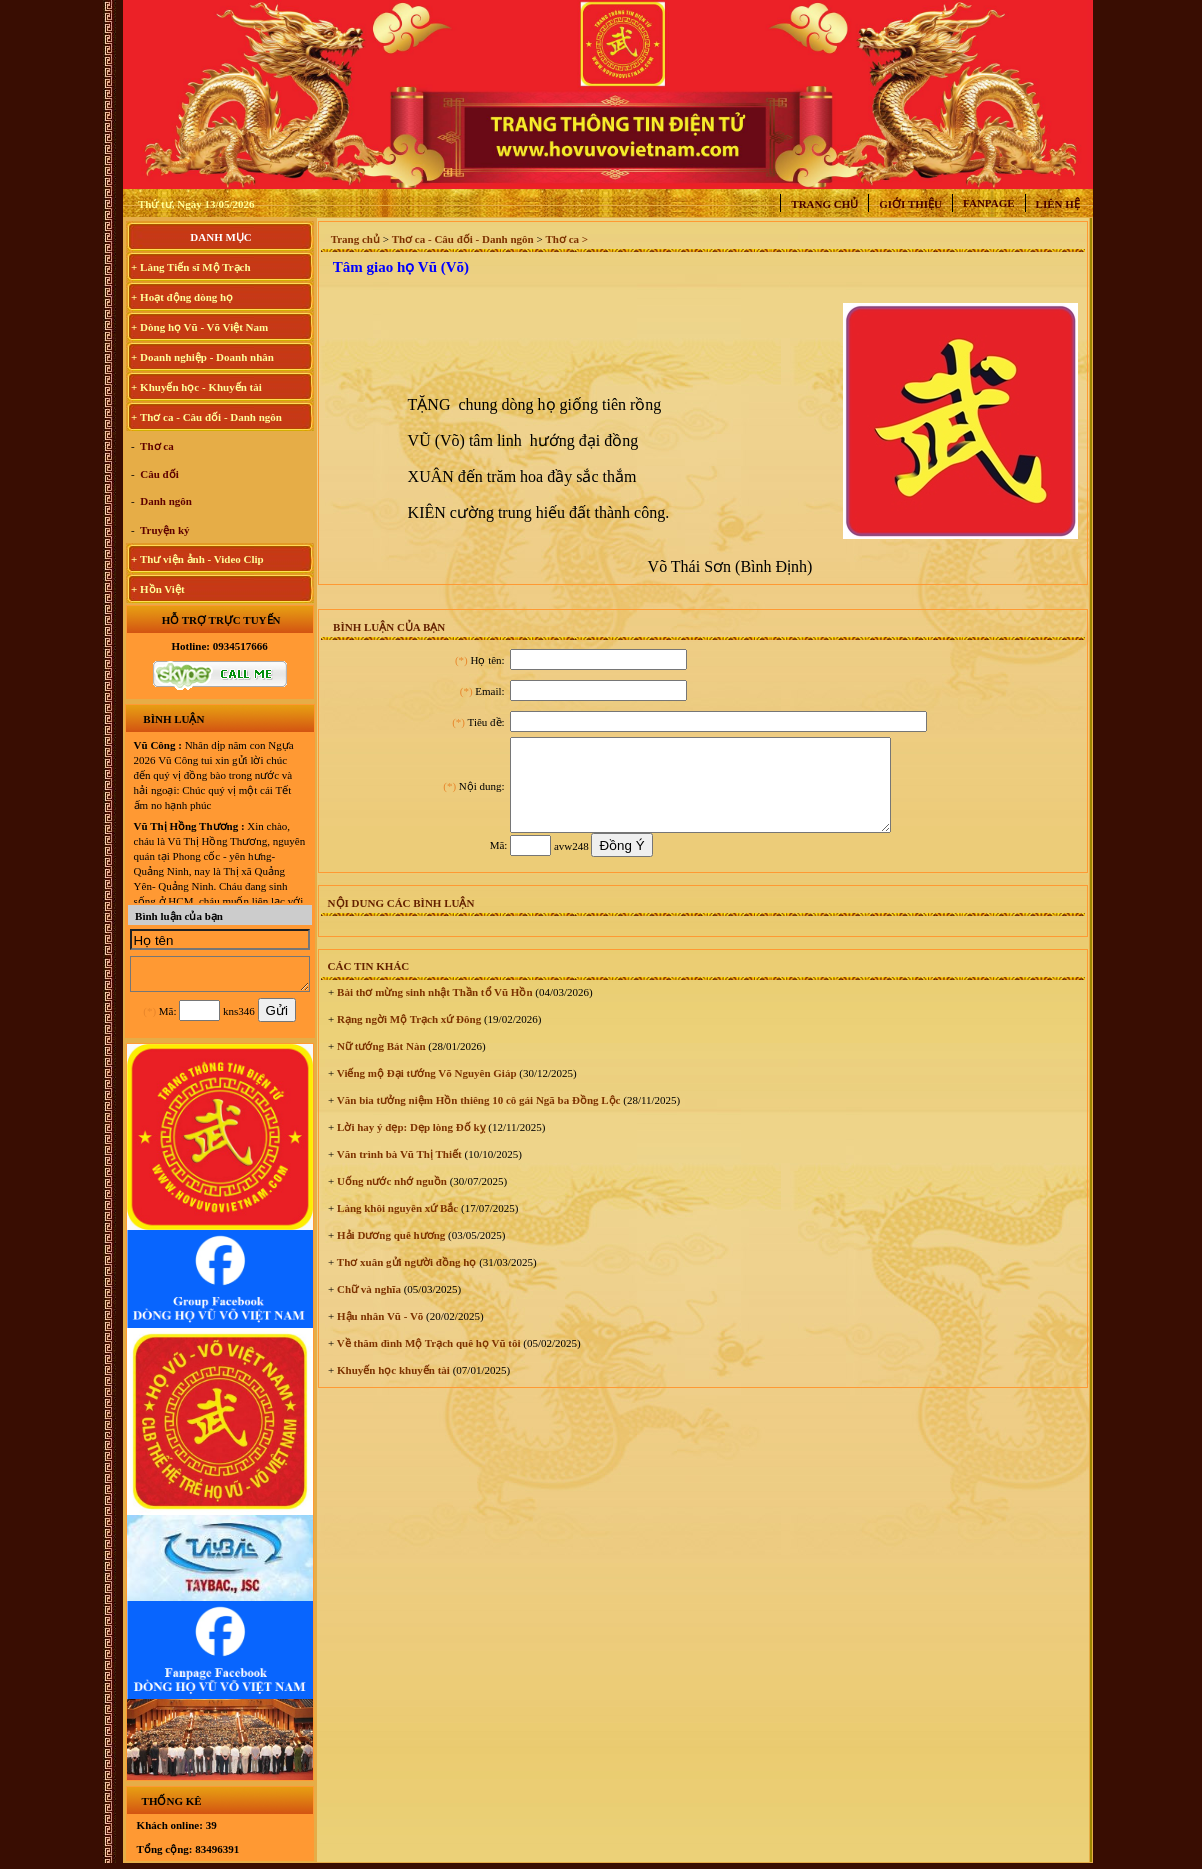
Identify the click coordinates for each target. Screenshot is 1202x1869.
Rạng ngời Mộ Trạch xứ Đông (407, 1037)
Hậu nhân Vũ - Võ (378, 1334)
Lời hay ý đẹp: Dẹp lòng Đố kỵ (409, 1145)
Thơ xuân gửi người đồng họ (405, 1280)
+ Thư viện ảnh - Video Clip (197, 559)
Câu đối (158, 474)
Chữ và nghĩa (367, 1307)
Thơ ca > (566, 239)
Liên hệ (1058, 204)
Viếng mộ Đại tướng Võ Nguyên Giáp (425, 1091)
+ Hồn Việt (158, 589)
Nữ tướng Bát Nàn (379, 1064)
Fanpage (989, 203)
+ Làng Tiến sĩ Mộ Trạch (191, 267)
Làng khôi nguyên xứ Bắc (396, 1226)
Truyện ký (164, 530)
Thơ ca (156, 446)
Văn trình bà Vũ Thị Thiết (397, 1172)
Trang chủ (824, 204)
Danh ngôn (165, 501)
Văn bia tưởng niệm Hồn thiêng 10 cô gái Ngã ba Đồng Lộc (477, 1118)
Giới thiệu (910, 204)
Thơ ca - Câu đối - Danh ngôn (463, 239)
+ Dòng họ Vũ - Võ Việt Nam (199, 327)
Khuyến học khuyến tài (392, 1388)
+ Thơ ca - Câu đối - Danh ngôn (206, 417)
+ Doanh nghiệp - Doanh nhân (202, 357)
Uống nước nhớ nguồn (390, 1199)
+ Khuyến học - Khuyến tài (196, 387)
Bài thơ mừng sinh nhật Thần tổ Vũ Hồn (433, 1010)
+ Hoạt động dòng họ (182, 297)
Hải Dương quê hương (389, 1253)
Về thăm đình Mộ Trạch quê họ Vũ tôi (427, 1361)
